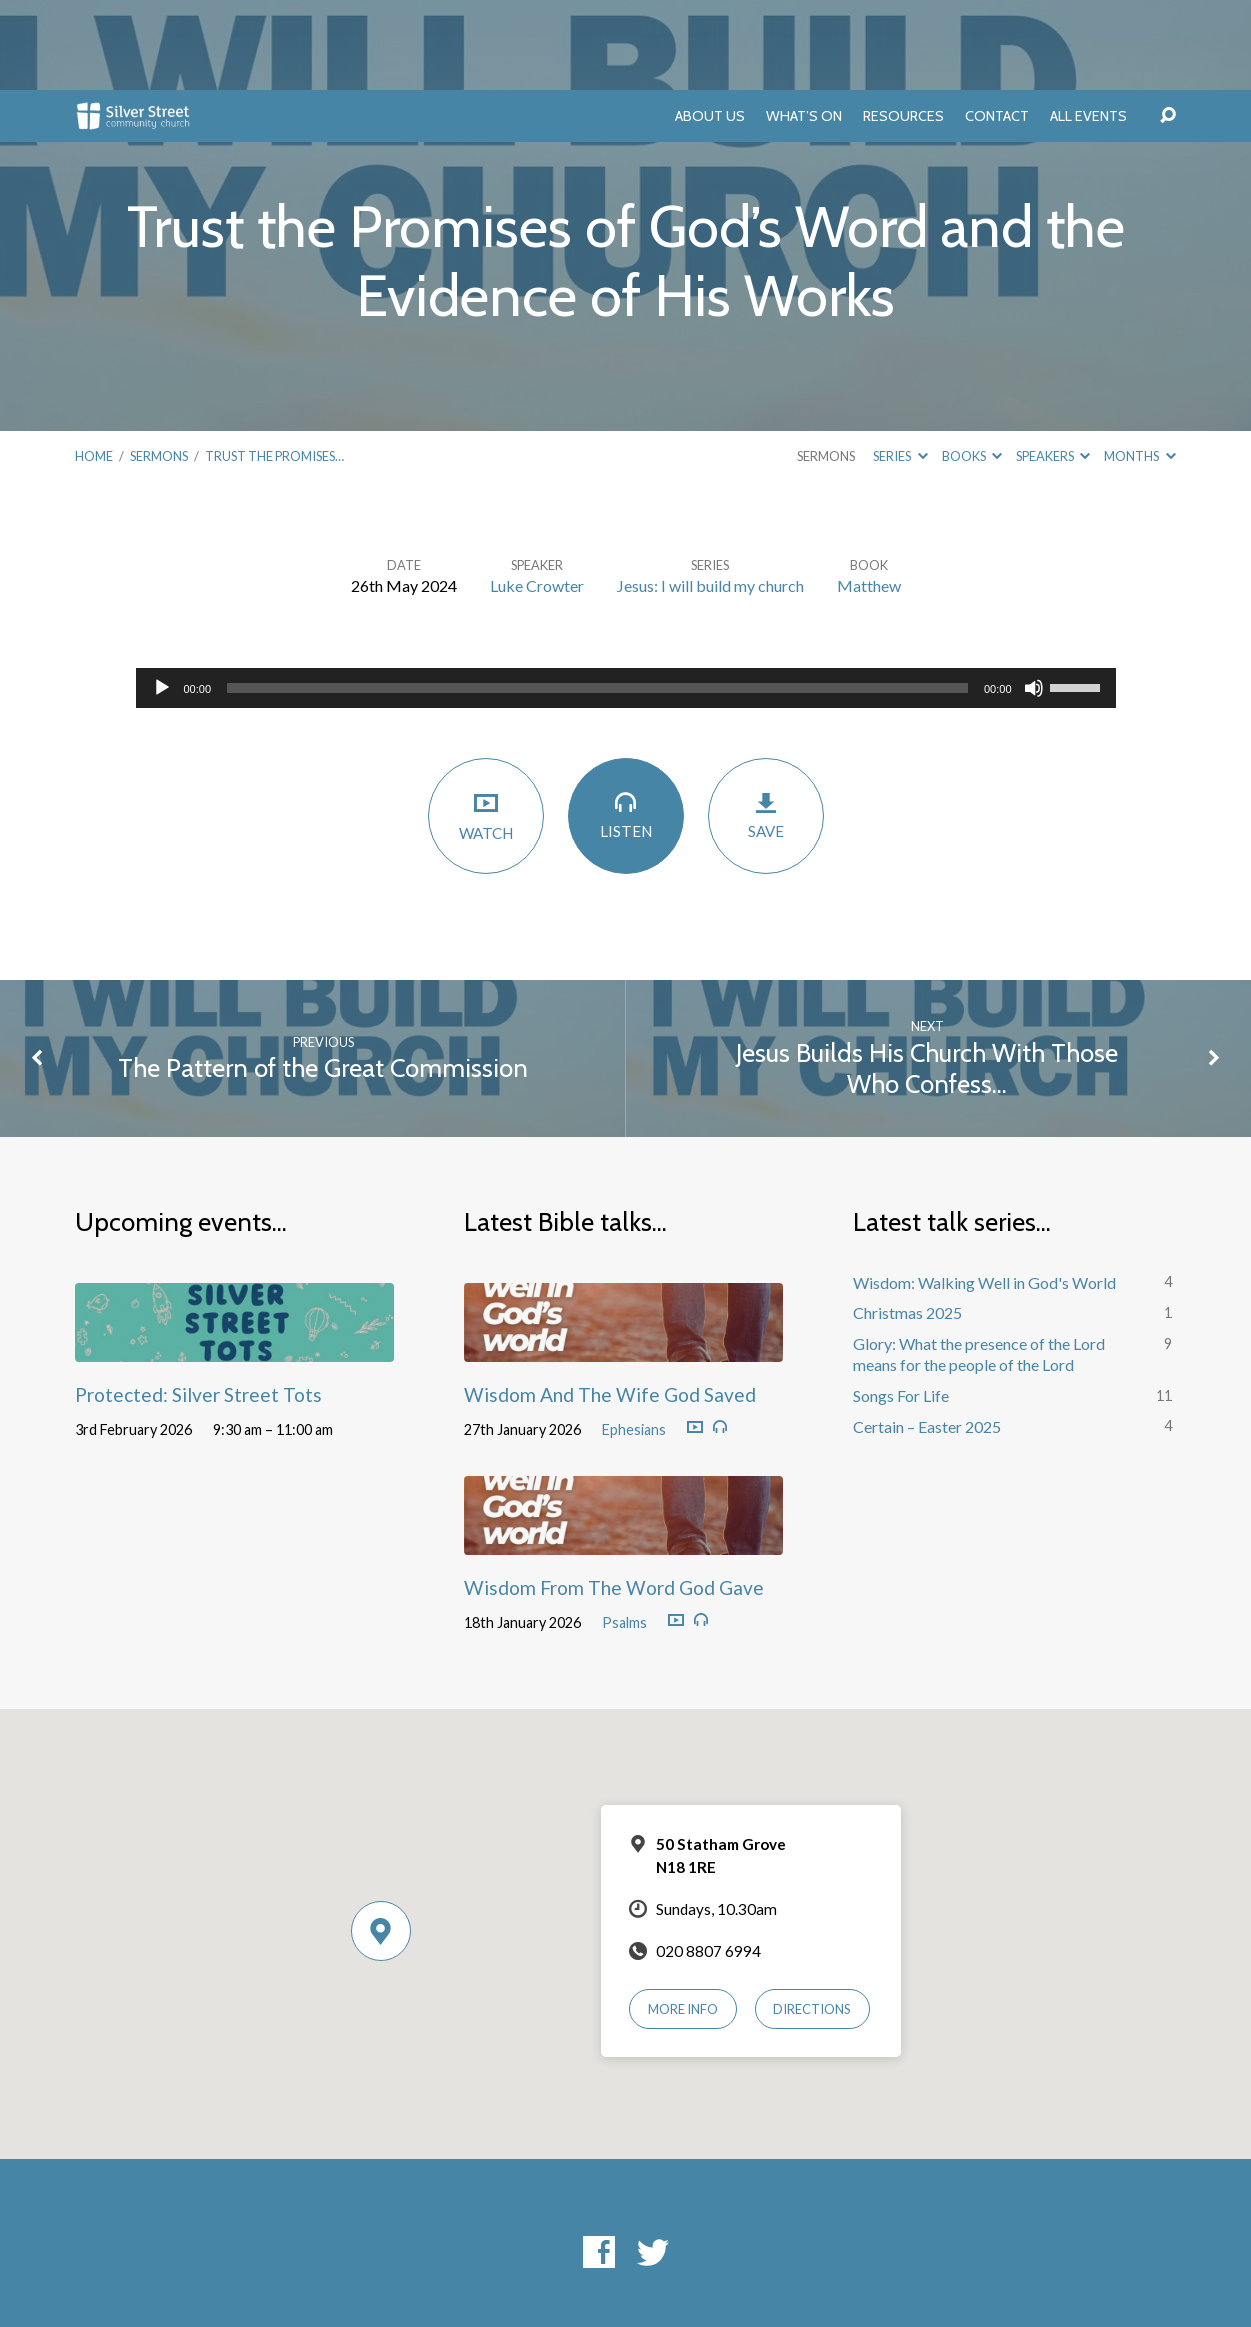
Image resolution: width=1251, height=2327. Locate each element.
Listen (626, 724)
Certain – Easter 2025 (927, 1336)
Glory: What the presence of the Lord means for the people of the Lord (979, 1264)
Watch (486, 725)
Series (900, 366)
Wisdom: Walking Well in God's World (984, 1192)
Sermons (159, 366)
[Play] (162, 598)
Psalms (624, 1532)
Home (94, 366)
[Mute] (1034, 598)
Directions (812, 1919)
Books (972, 366)
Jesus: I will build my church (710, 495)
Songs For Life (901, 1305)
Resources (903, 26)
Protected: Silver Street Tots (198, 1304)
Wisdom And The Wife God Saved (610, 1304)
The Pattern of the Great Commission (323, 977)
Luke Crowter (537, 495)
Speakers (1053, 366)
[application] (626, 598)
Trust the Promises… (274, 366)
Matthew (869, 495)
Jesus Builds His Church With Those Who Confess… (927, 978)
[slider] (597, 598)
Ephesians (634, 1339)
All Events (1088, 26)
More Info (683, 1919)
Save (766, 725)
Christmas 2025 (907, 1222)
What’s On (804, 26)
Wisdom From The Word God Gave (614, 1497)
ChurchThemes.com (792, 2247)
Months (1139, 366)
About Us (710, 26)
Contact (997, 26)
